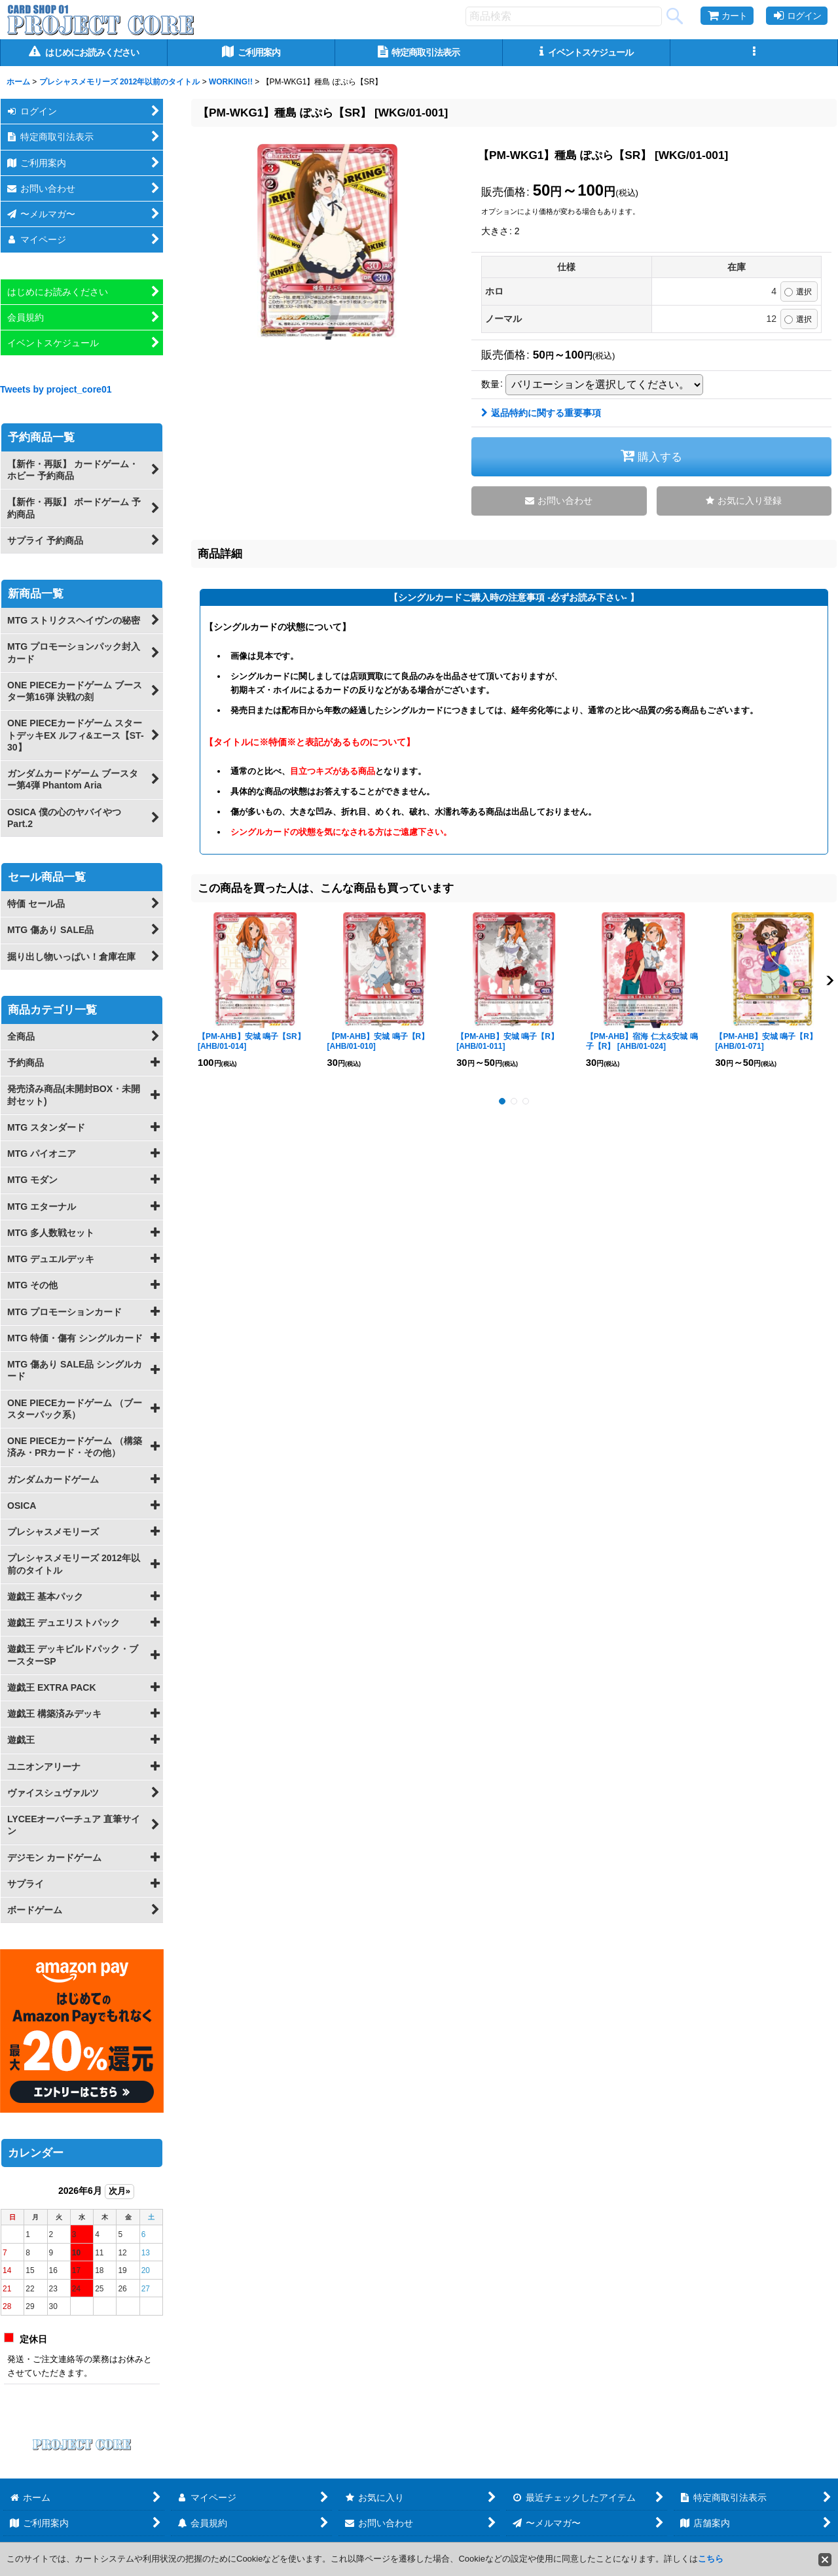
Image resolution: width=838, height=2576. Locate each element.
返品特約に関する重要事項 (541, 413)
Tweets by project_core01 (56, 389)
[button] (754, 52)
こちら (710, 2559)
